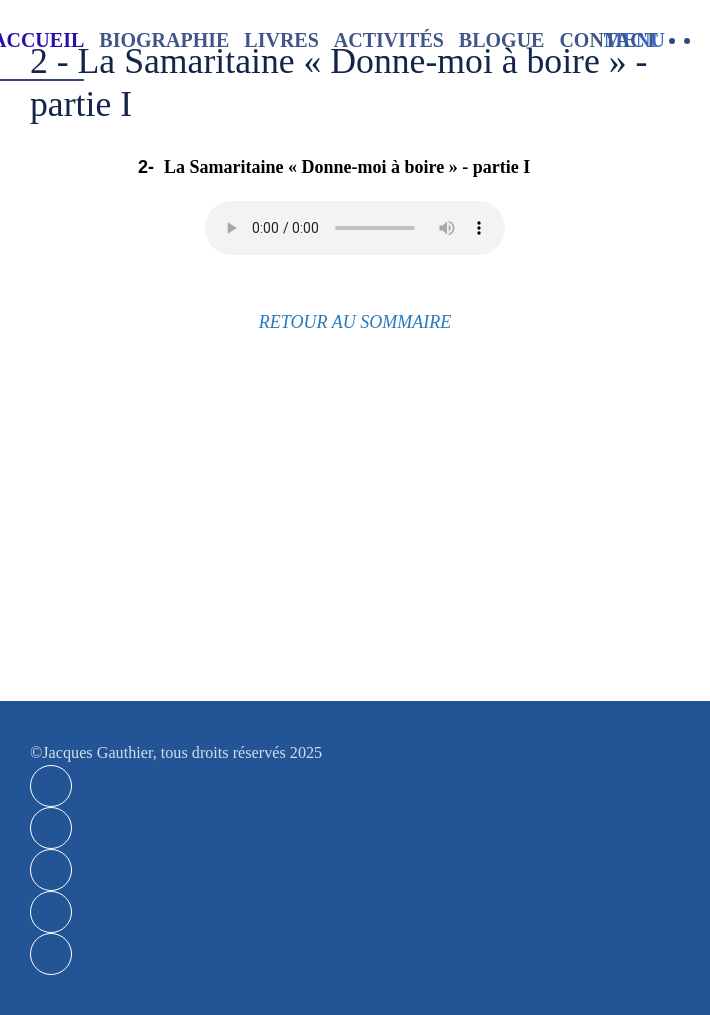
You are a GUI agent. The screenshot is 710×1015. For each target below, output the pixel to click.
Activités (389, 40)
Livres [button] (281, 40)
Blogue (502, 40)
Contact (608, 40)
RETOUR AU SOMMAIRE (355, 322)
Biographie (164, 40)
